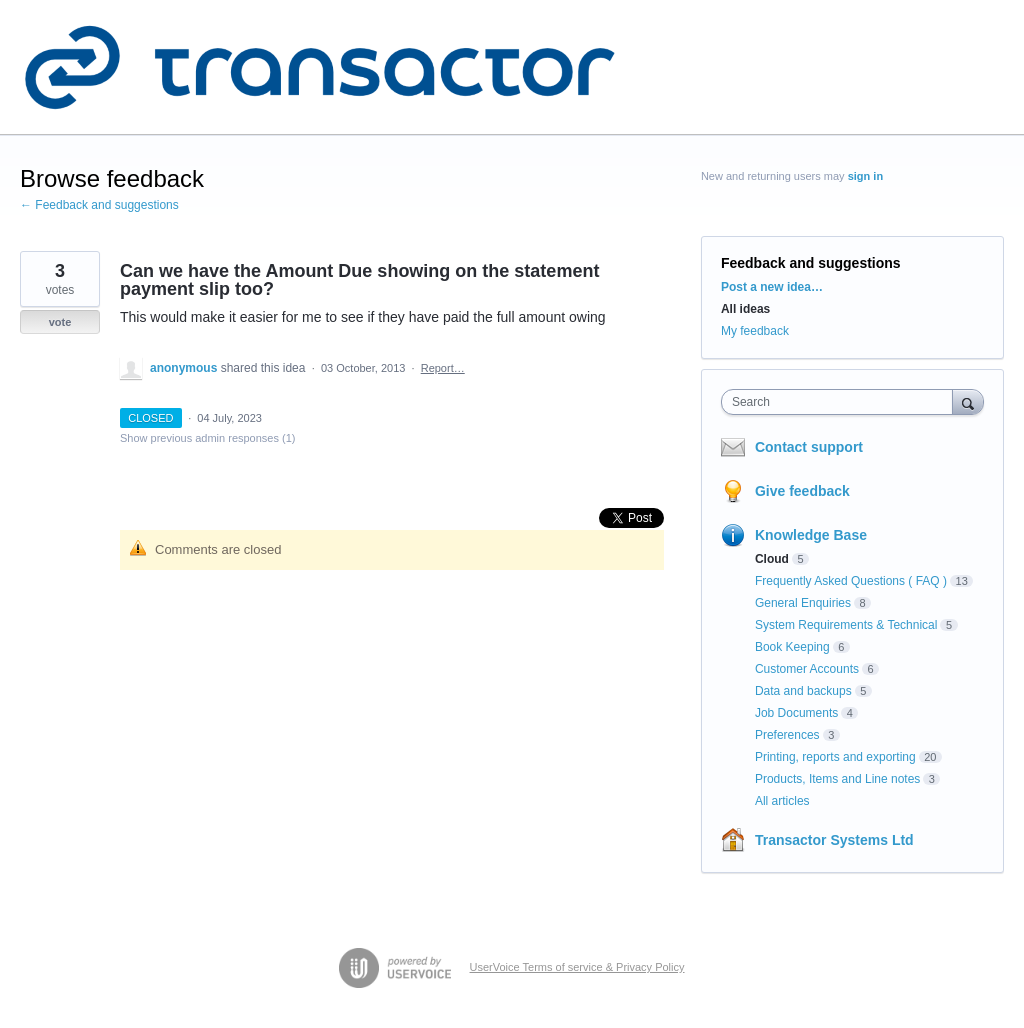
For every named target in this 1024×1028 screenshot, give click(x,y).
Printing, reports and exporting (835, 757)
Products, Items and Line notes (837, 779)
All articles (782, 801)
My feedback (755, 331)
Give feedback (802, 491)
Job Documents (796, 713)
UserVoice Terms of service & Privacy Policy (577, 967)
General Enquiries (803, 603)
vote (60, 322)
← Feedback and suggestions (99, 205)
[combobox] (841, 402)
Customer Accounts (807, 669)
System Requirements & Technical (846, 625)
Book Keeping (792, 647)
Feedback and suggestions (811, 263)
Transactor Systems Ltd (834, 840)
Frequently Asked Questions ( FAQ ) (851, 581)
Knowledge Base (811, 535)
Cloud (772, 559)
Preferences (787, 735)
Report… (443, 368)
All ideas (745, 309)
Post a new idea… (772, 287)
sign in (865, 176)
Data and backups (803, 691)
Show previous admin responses (207, 438)
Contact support (809, 447)
